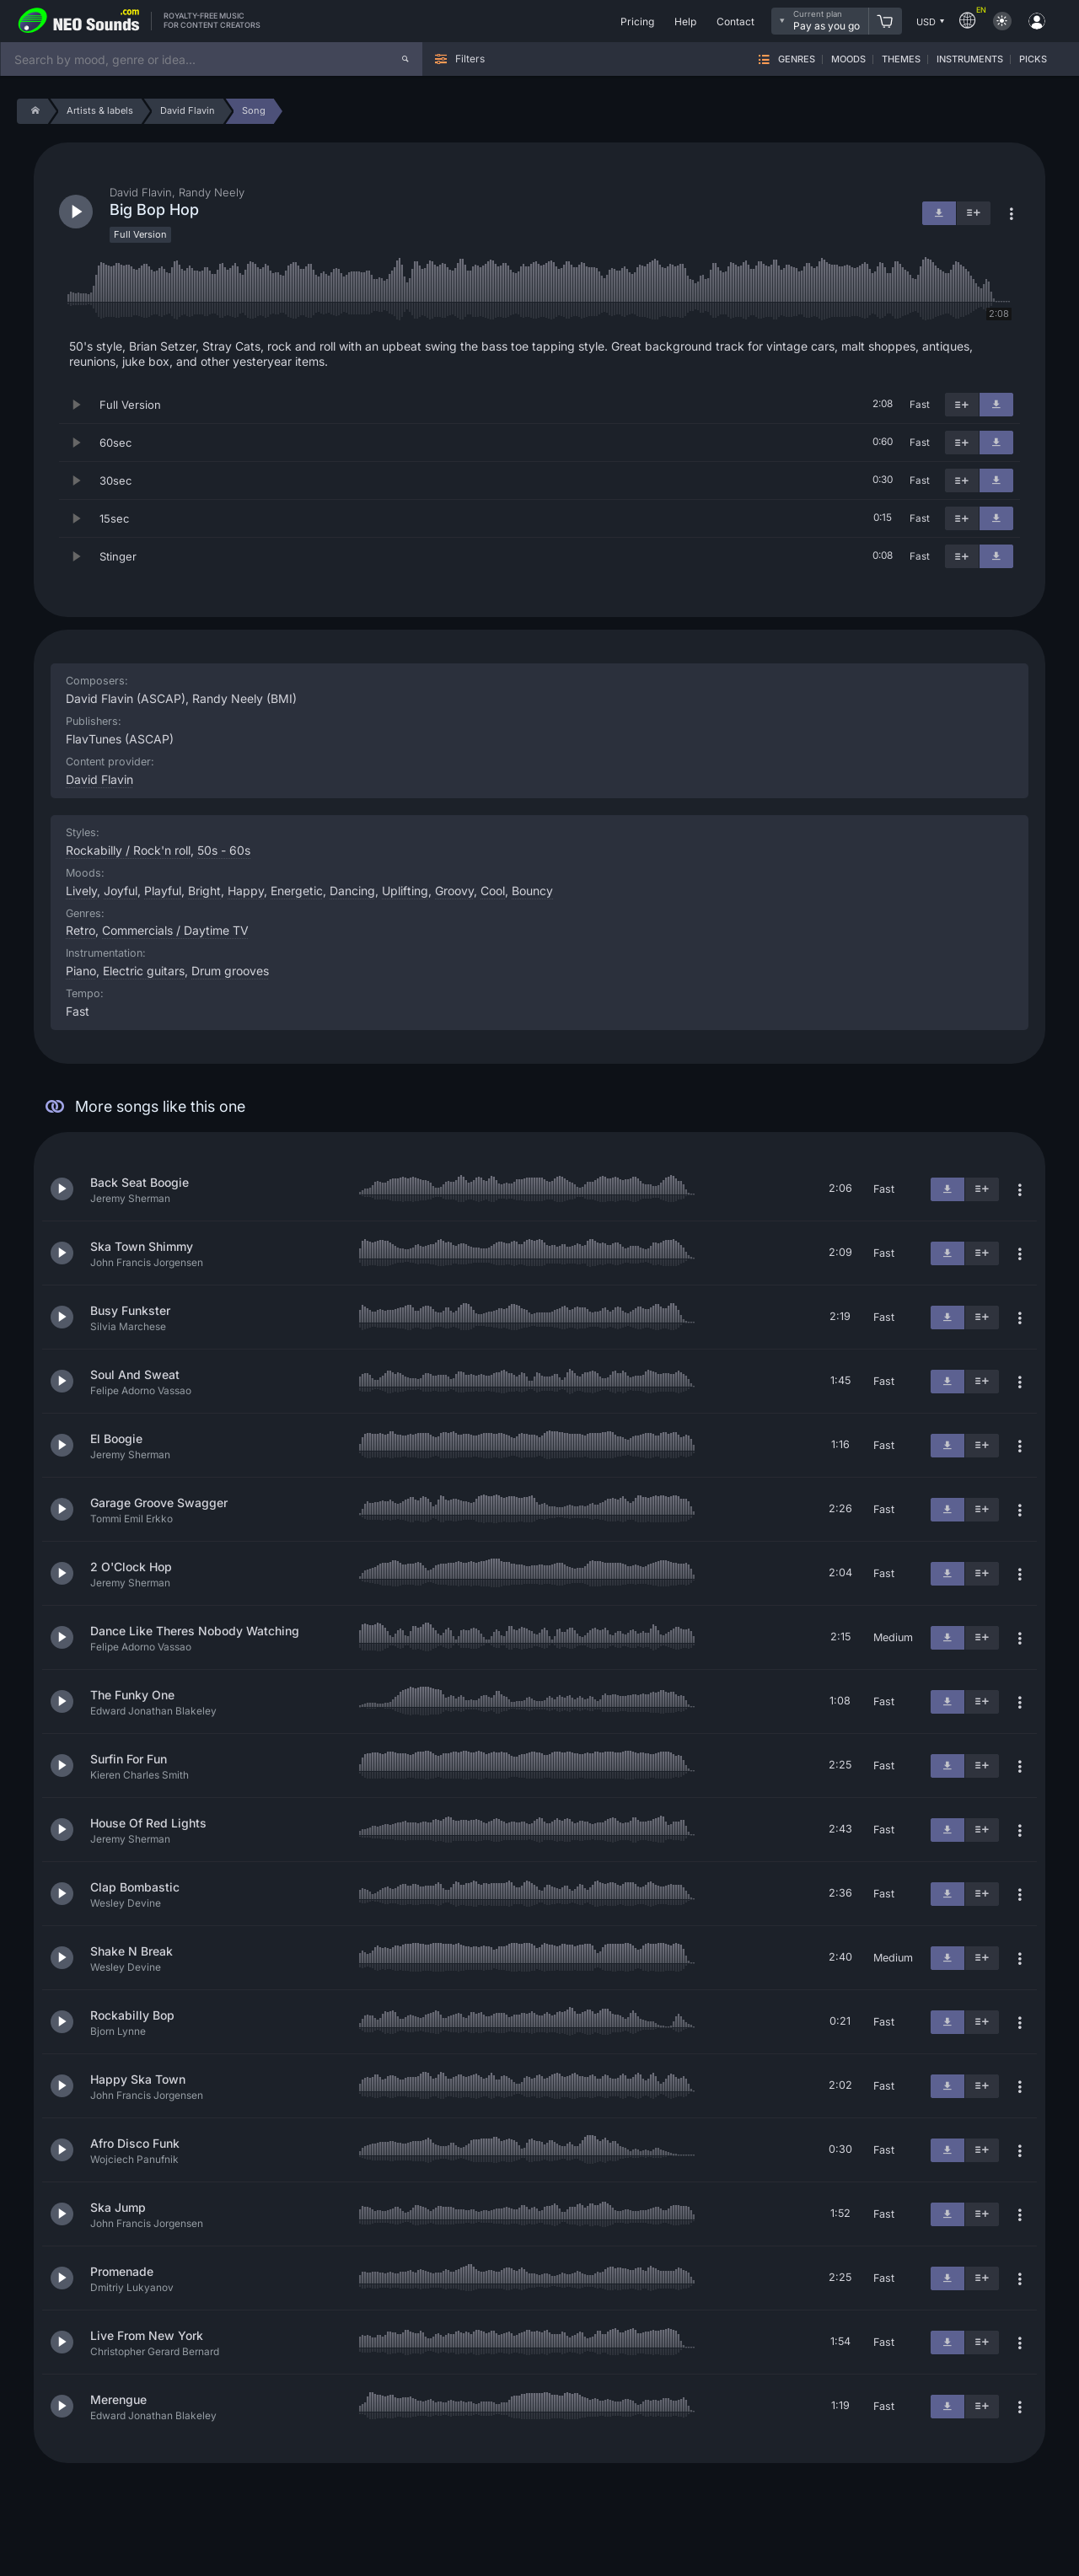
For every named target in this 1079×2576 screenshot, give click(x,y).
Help (685, 21)
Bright (204, 890)
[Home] (32, 111)
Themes (901, 59)
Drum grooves (230, 970)
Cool (492, 890)
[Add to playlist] (962, 404)
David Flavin (99, 779)
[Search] (405, 59)
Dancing (352, 890)
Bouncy (532, 890)
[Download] (996, 404)
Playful (162, 890)
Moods (848, 59)
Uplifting (405, 890)
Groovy (454, 890)
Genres (796, 59)
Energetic (297, 890)
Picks (1033, 59)
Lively (81, 890)
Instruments (970, 59)
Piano (81, 970)
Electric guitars (144, 970)
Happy (246, 890)
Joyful (120, 890)
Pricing (637, 21)
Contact (735, 21)
